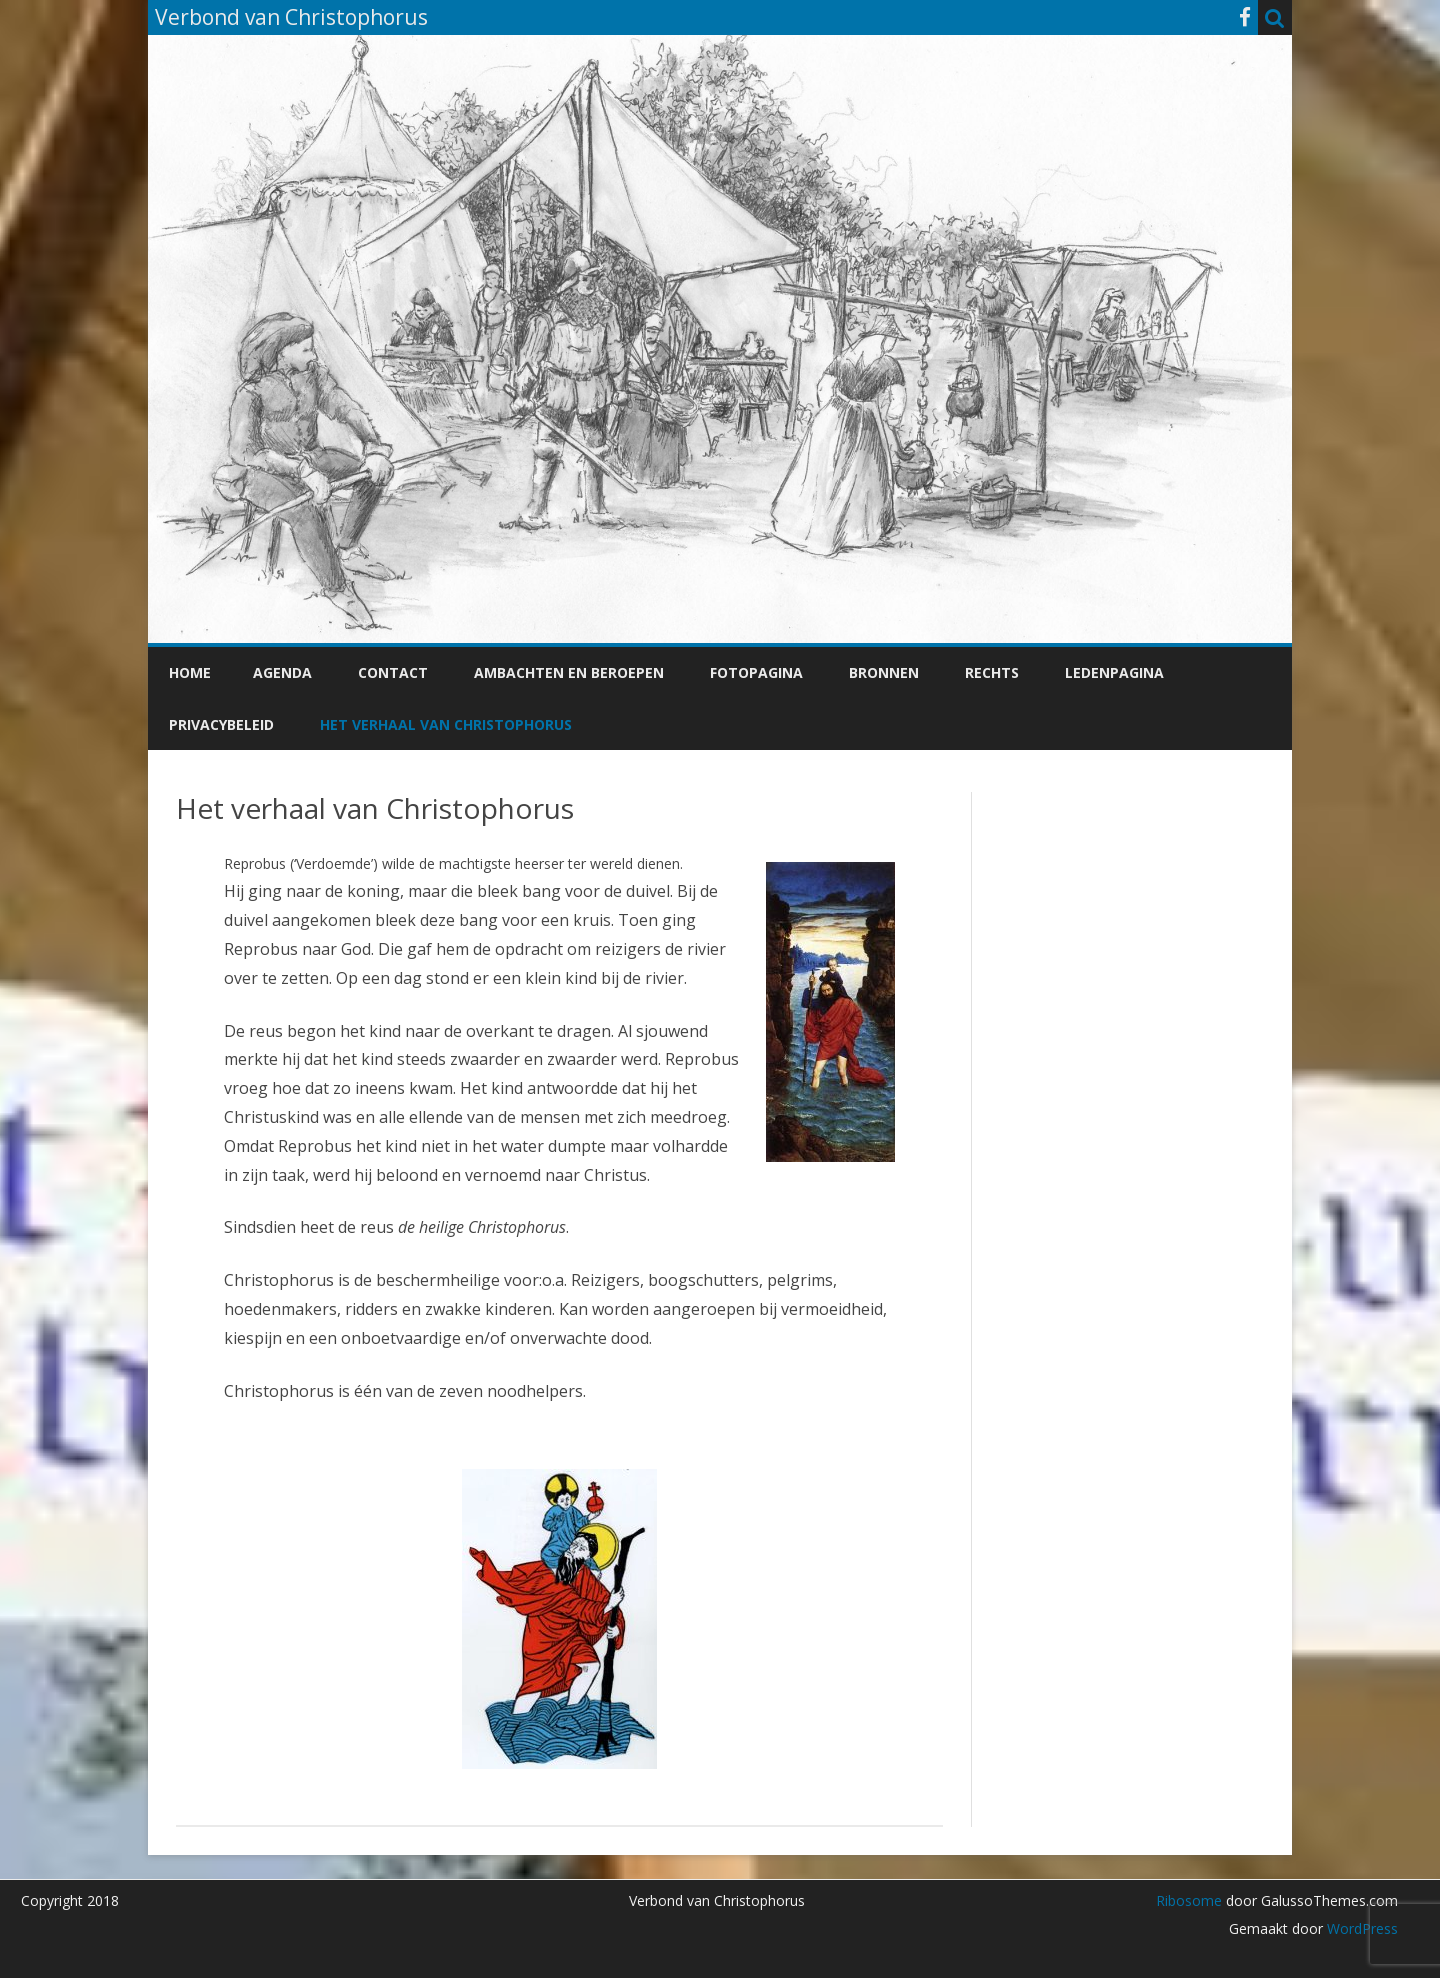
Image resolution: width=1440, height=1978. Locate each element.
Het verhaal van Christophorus (446, 724)
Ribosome (1189, 1900)
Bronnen (884, 672)
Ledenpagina (1114, 672)
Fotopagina (756, 672)
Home (190, 672)
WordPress (1360, 1928)
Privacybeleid (221, 724)
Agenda (282, 672)
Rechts (992, 672)
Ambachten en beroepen (569, 672)
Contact (393, 672)
